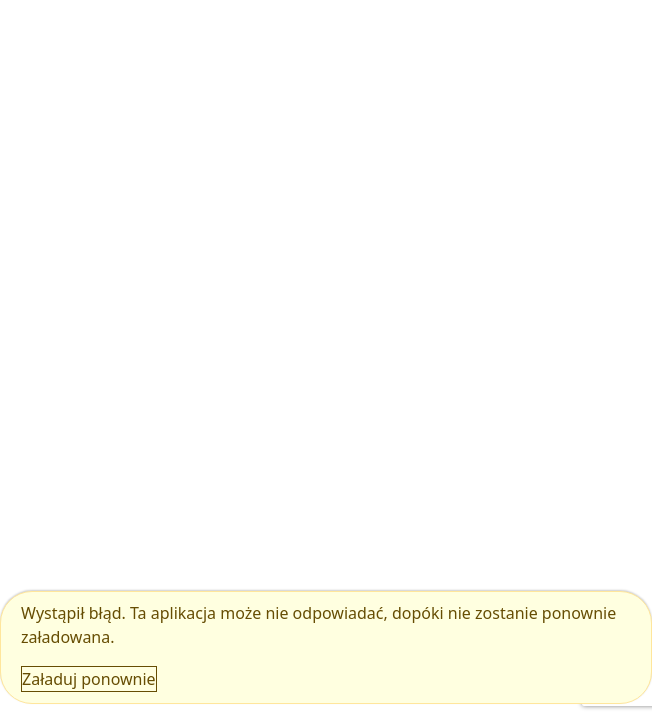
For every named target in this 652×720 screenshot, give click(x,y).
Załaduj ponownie (89, 679)
